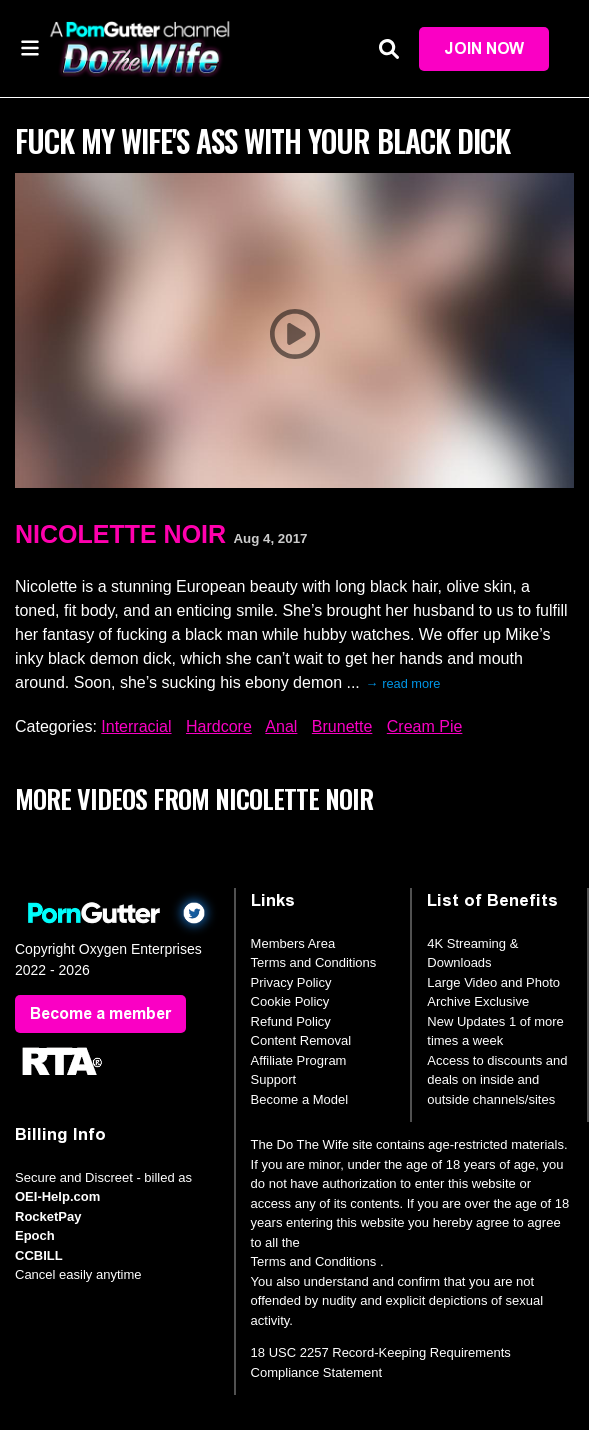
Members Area (293, 943)
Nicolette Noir (120, 534)
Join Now (484, 48)
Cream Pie (425, 726)
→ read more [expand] (403, 683)
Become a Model (300, 1099)
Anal (281, 726)
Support (274, 1079)
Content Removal (301, 1040)
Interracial (136, 726)
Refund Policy (291, 1021)
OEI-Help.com (57, 1196)
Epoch (35, 1235)
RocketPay (48, 1216)
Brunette (342, 726)
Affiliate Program (299, 1060)
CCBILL (39, 1255)
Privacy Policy (291, 982)
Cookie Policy (290, 1001)
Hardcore (219, 726)
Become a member (100, 1013)
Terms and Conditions (314, 962)
